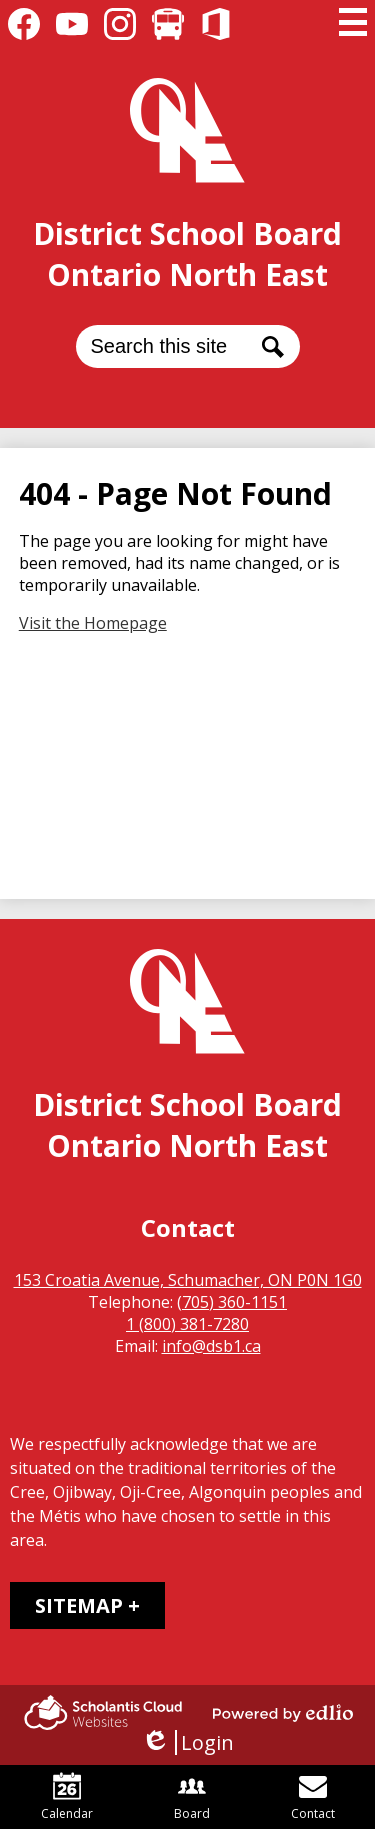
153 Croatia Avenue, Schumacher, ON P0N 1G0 (188, 1280)
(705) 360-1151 (232, 1302)
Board (192, 1797)
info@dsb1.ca (211, 1346)
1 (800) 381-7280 (187, 1324)
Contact (313, 1797)
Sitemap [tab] (79, 1605)
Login (187, 1742)
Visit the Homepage (93, 623)
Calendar (67, 1797)
